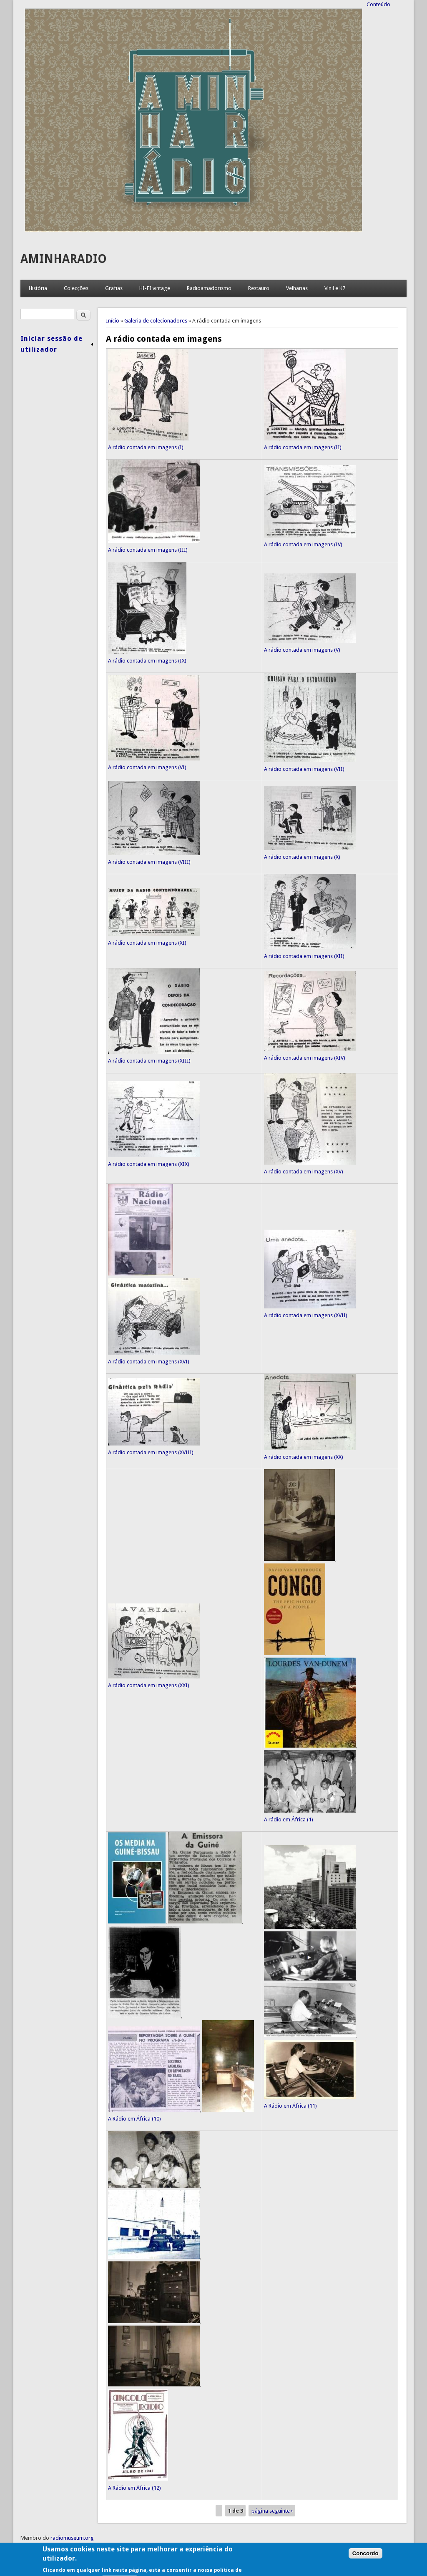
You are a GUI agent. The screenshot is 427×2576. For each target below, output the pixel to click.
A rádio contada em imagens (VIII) (149, 862)
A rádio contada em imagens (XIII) (149, 1061)
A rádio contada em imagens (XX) (303, 1457)
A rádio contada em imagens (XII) (304, 956)
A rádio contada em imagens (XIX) (148, 1164)
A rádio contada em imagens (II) (303, 447)
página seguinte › (272, 2511)
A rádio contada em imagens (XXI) (148, 1685)
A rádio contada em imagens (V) (302, 650)
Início (112, 321)
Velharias (297, 288)
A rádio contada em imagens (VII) (304, 769)
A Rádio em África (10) (134, 2119)
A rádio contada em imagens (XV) (303, 1171)
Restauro (258, 288)
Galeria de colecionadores (155, 321)
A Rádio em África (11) (290, 2106)
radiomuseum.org (72, 2538)
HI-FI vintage (154, 288)
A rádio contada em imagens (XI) (147, 943)
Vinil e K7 (334, 288)
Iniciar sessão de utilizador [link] (51, 344)
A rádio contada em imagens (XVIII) (150, 1452)
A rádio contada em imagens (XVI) (148, 1361)
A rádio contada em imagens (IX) (147, 661)
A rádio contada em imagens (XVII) (305, 1315)
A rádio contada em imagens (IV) (303, 544)
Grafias (114, 288)
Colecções (76, 288)
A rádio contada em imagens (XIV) (304, 1058)
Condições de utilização (48, 2546)
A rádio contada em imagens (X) (302, 857)
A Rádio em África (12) (134, 2488)
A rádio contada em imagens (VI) (147, 767)
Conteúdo (378, 4)
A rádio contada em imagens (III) (148, 550)
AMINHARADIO (63, 259)
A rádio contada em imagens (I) (145, 447)
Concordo (365, 2569)
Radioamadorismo (209, 288)
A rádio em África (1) (288, 1819)
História (38, 288)
